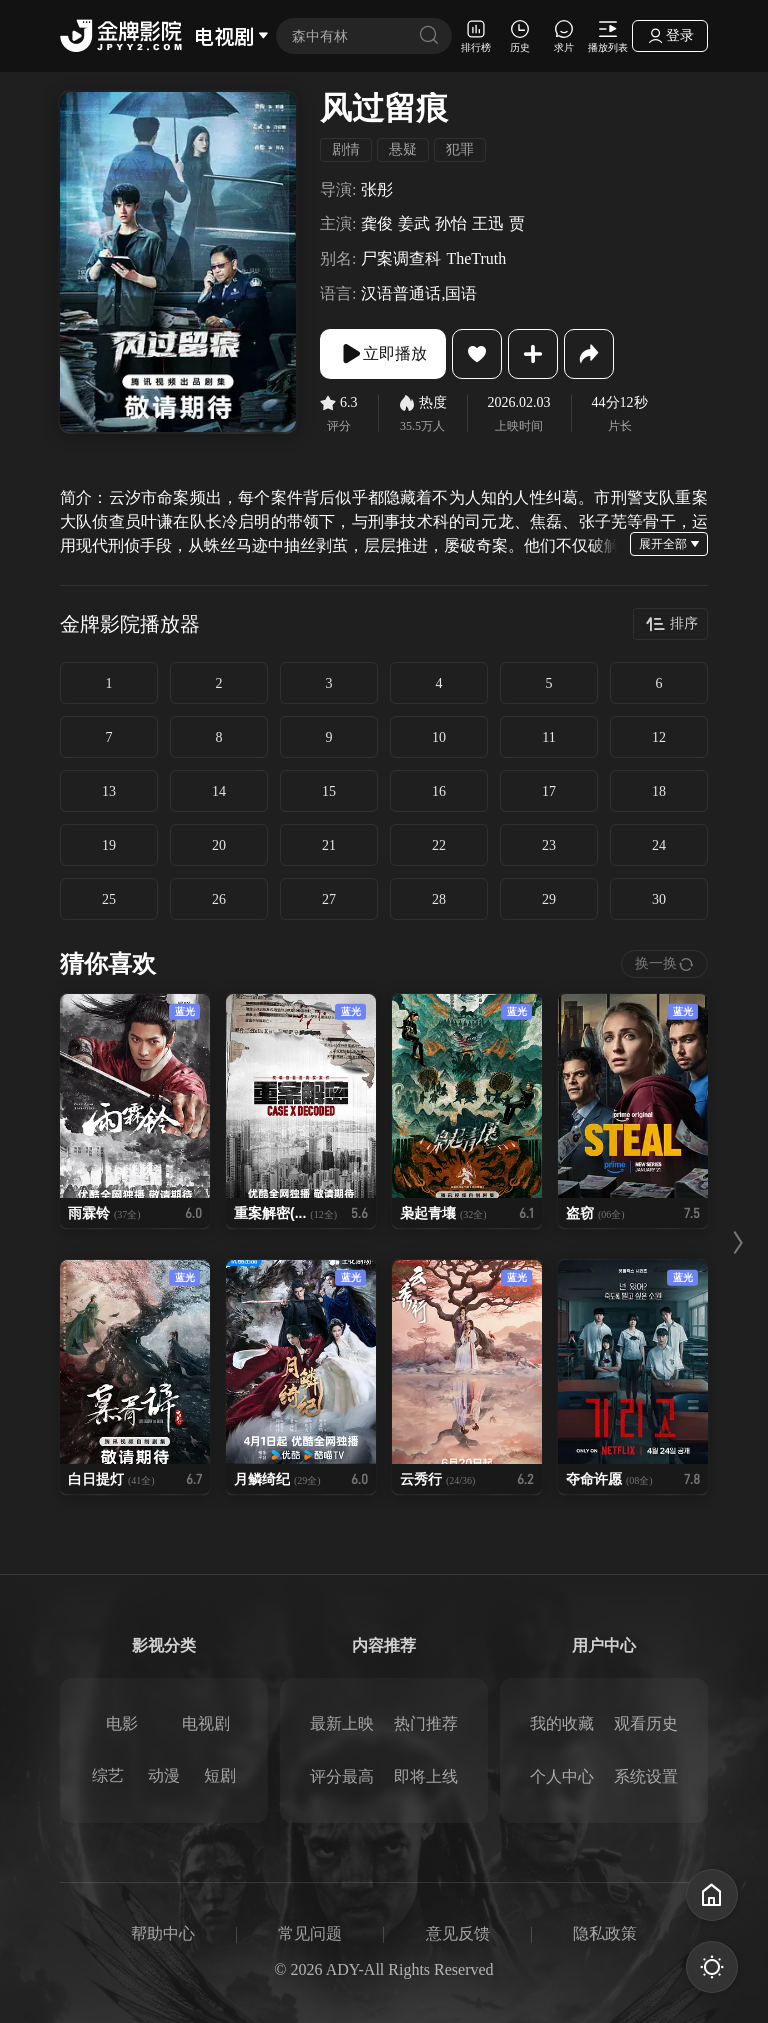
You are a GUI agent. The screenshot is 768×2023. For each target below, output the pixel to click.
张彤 (377, 189)
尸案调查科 (401, 258)
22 (439, 845)
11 (548, 737)
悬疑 (403, 149)
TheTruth (476, 258)
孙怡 (451, 223)
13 (109, 791)
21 (329, 845)
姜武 (414, 223)
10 (439, 737)
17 (549, 791)
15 (329, 791)
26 (219, 899)
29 (549, 899)
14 (219, 791)
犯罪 (460, 149)
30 (659, 899)
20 (219, 845)
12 (659, 737)
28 (439, 899)
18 (659, 791)
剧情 (346, 149)
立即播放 (383, 354)
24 (659, 845)
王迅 (488, 223)
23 (549, 845)
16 (439, 791)
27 (329, 899)
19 (109, 845)
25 (109, 899)
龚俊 (377, 223)
